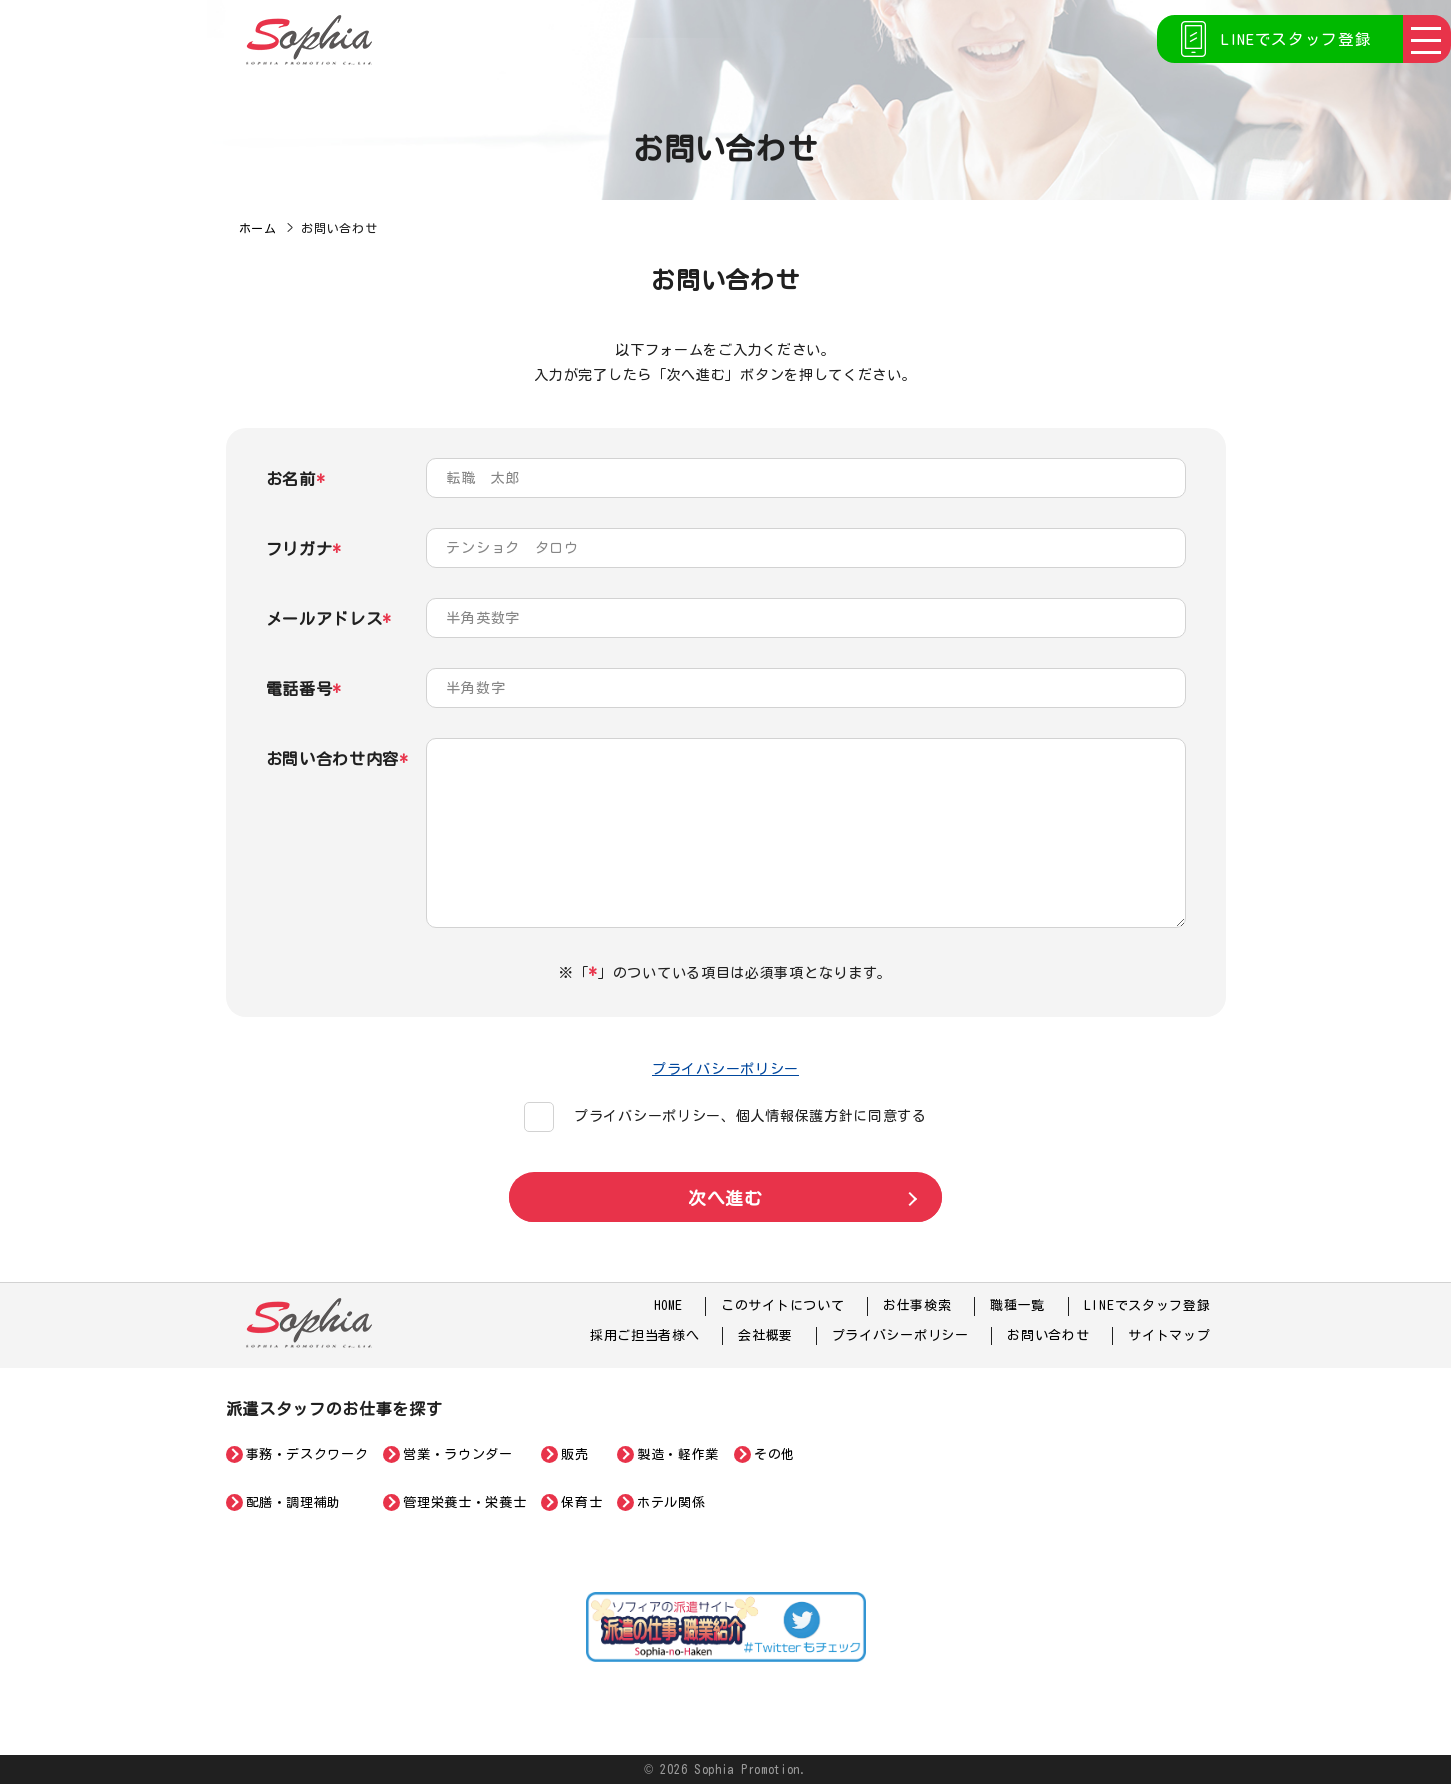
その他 (774, 1454)
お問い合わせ (1048, 1335)
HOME (667, 1306)
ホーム (258, 228)
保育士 (581, 1502)
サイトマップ (1169, 1335)
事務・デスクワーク (307, 1454)
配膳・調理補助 (294, 1502)
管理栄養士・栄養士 (464, 1502)
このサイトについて (782, 1306)
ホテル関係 (671, 1502)
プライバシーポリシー (725, 1069)
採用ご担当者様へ (645, 1335)
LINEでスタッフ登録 (1292, 40)
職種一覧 (1017, 1306)
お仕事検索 (917, 1306)
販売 (574, 1454)
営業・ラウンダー (457, 1454)
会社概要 (765, 1335)
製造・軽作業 (678, 1454)
